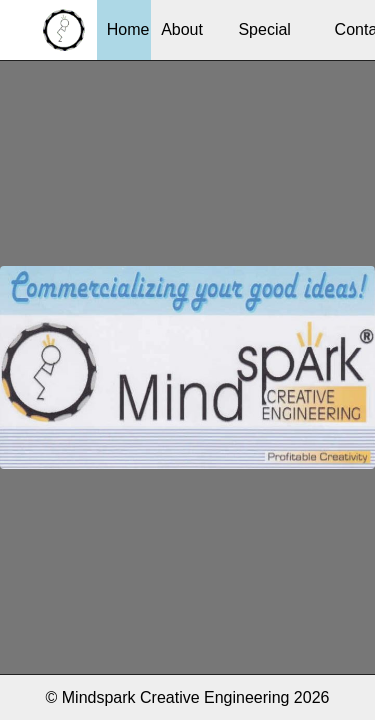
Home (128, 29)
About (182, 29)
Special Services (264, 40)
